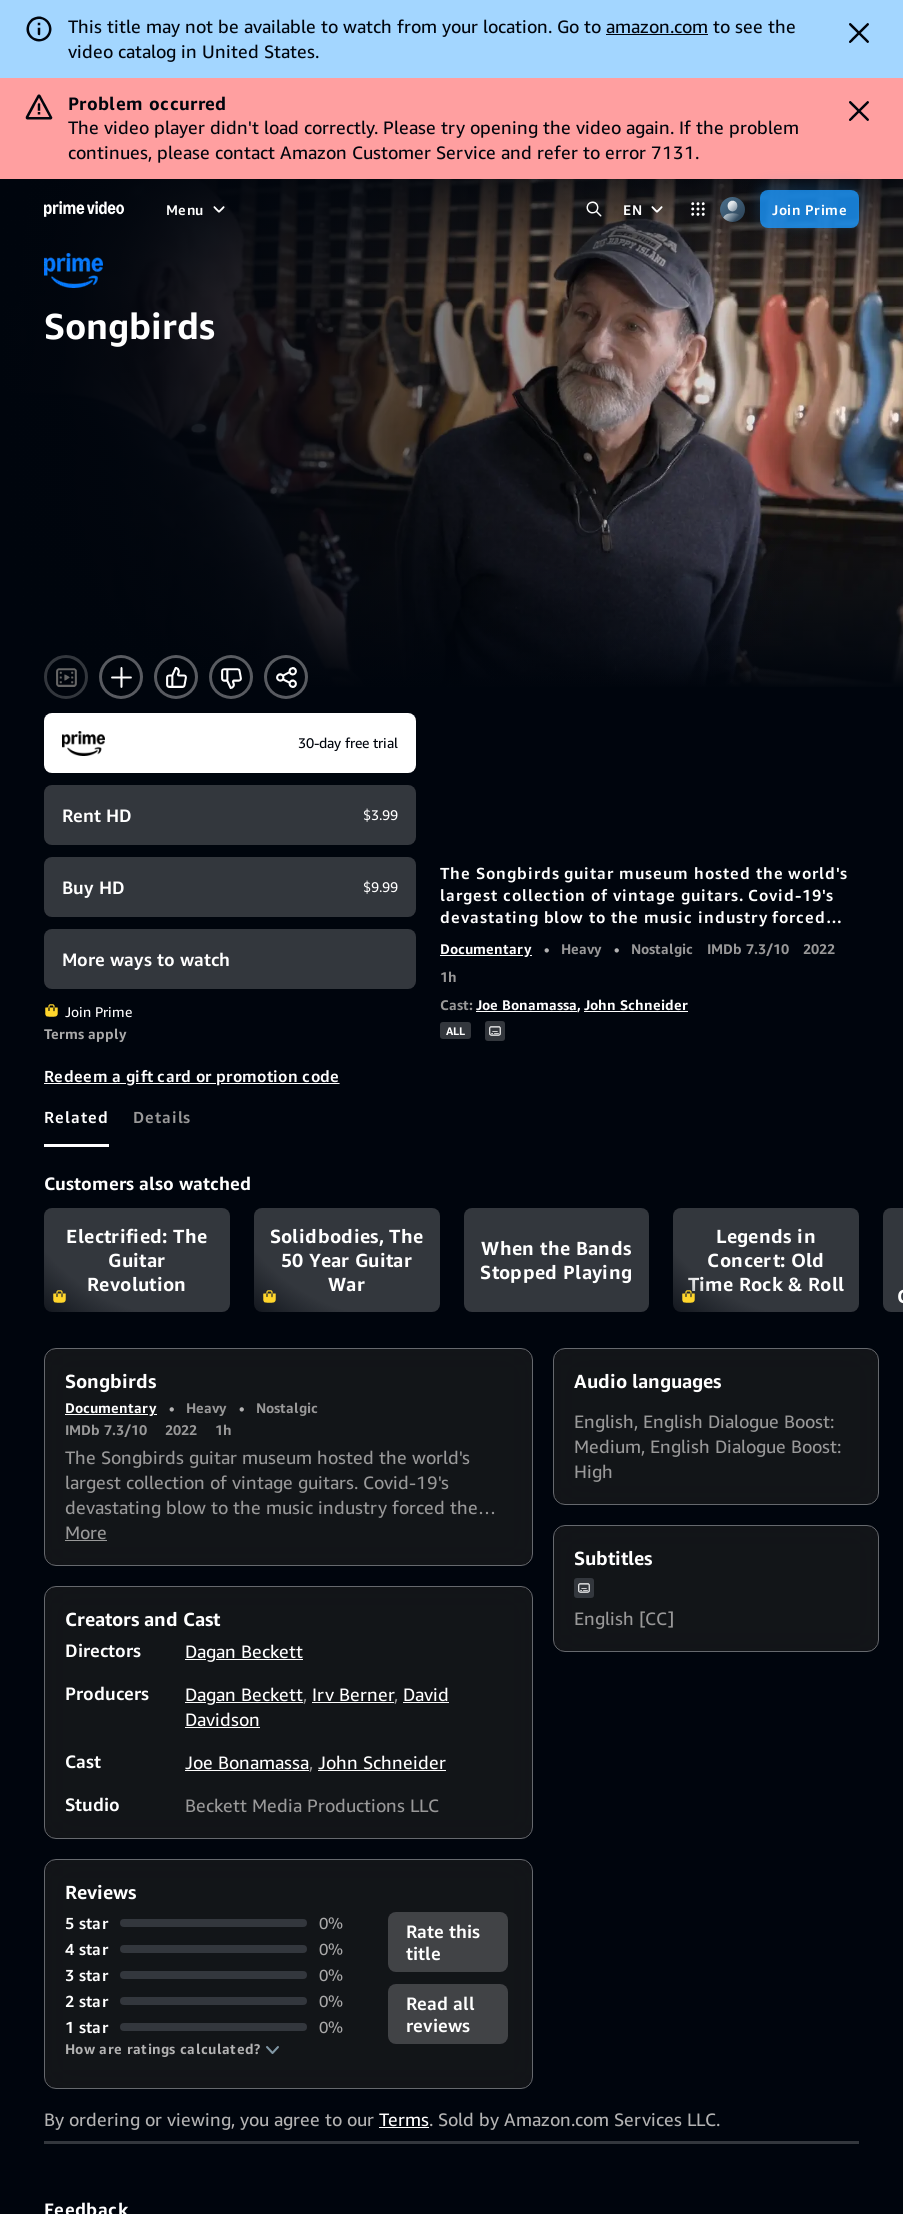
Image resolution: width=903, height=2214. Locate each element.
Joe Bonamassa (526, 1004)
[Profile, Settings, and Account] (732, 209)
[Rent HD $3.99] (230, 815)
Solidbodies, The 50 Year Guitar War (347, 1260)
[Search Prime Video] (593, 209)
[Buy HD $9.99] (230, 887)
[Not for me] (231, 677)
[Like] (176, 677)
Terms (404, 2119)
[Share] (286, 677)
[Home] (84, 209)
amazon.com (657, 26)
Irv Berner (353, 1694)
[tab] (76, 1117)
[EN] (645, 209)
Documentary (486, 948)
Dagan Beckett (244, 1651)
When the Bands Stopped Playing (557, 1260)
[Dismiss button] (859, 33)
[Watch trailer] (66, 677)
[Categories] (697, 209)
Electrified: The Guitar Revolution (137, 1260)
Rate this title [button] (443, 1942)
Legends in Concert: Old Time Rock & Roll (766, 1260)
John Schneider (636, 1004)
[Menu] (198, 209)
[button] (172, 2049)
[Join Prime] (809, 209)
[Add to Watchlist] (121, 677)
